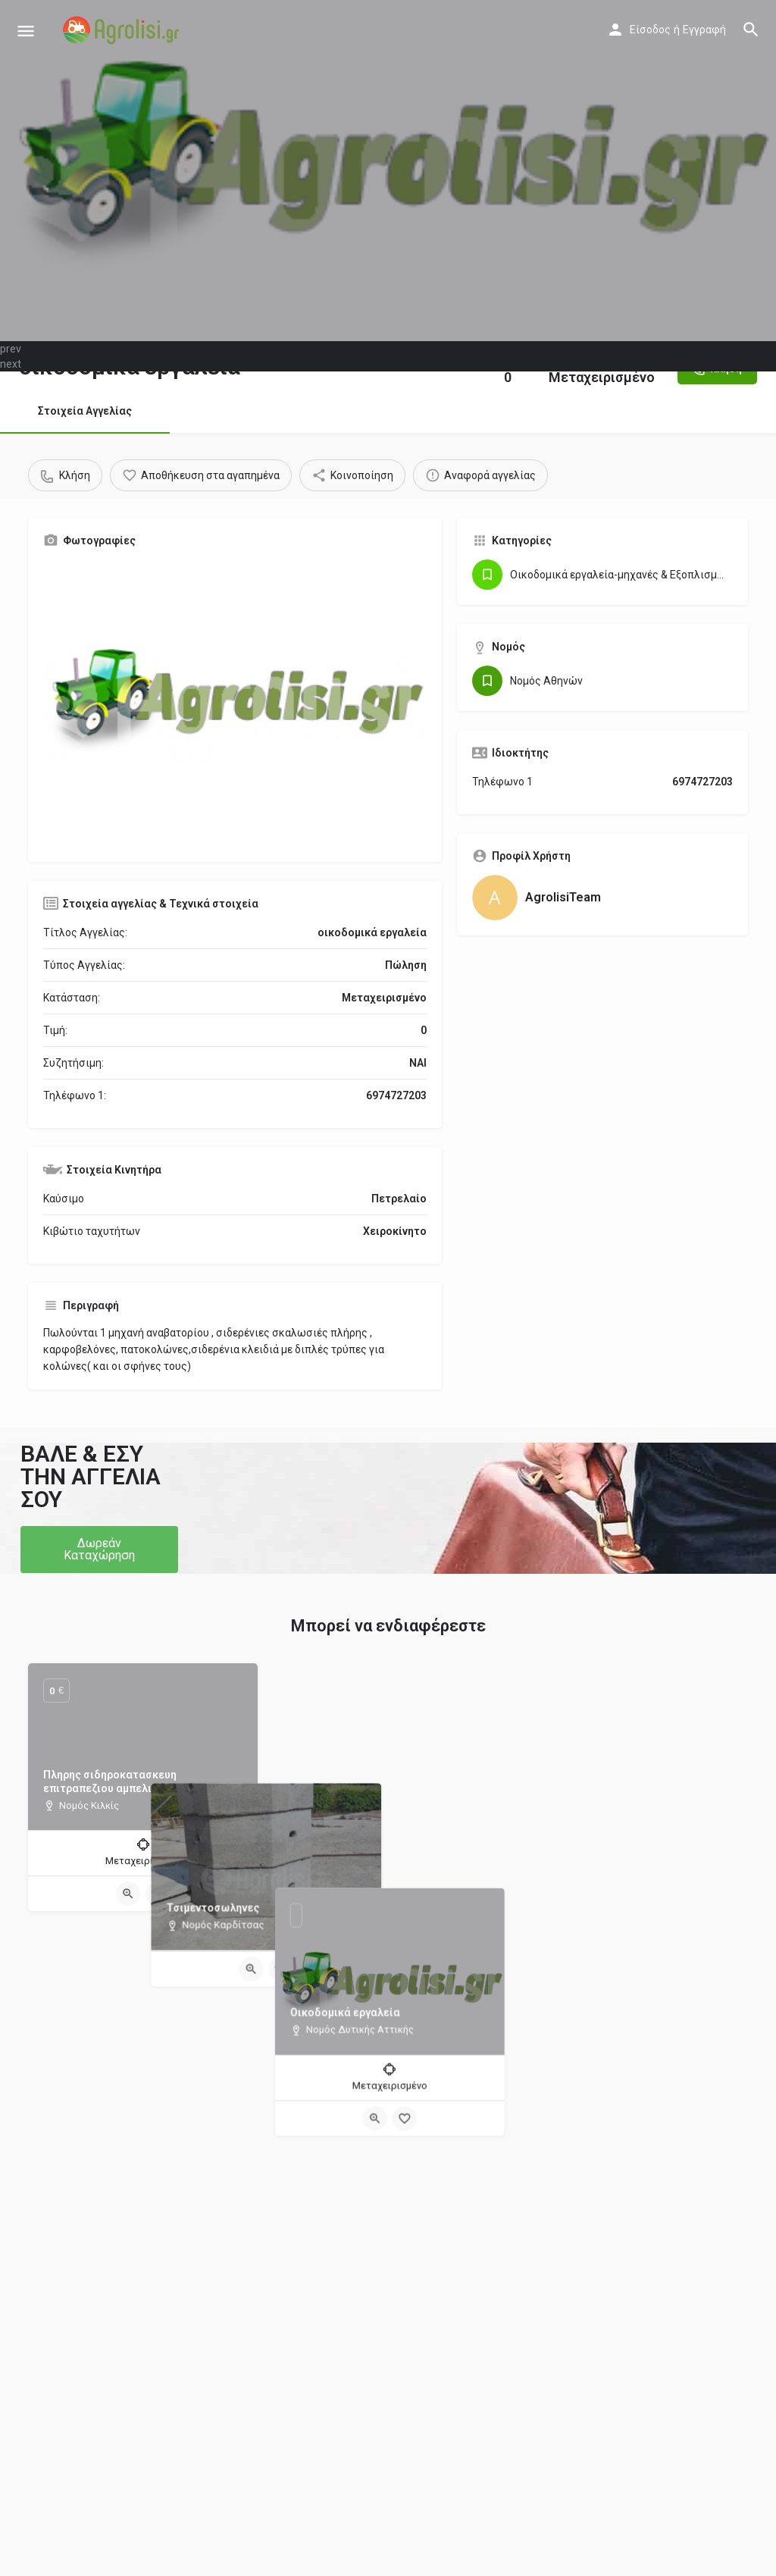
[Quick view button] (128, 1894)
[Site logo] (122, 30)
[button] (99, 1549)
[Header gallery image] (388, 170)
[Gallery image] (235, 703)
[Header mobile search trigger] (751, 29)
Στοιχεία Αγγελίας (85, 411)
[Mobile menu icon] (25, 30)
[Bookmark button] (158, 1894)
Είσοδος (650, 30)
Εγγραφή (704, 30)
